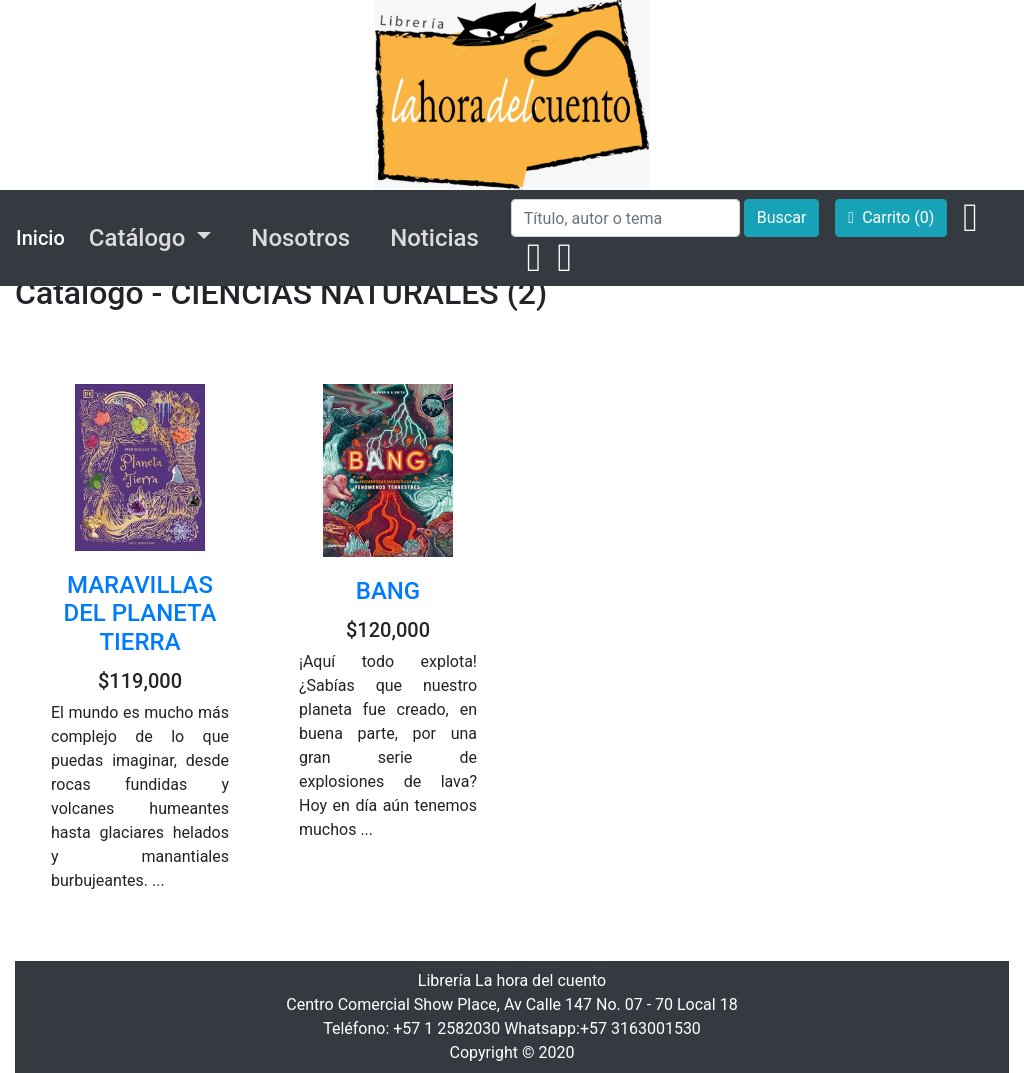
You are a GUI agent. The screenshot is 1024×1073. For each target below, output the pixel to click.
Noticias (434, 238)
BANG (388, 591)
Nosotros (300, 238)
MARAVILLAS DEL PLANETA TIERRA (140, 614)
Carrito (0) (891, 217)
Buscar (782, 217)
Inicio (40, 238)
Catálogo (140, 238)
